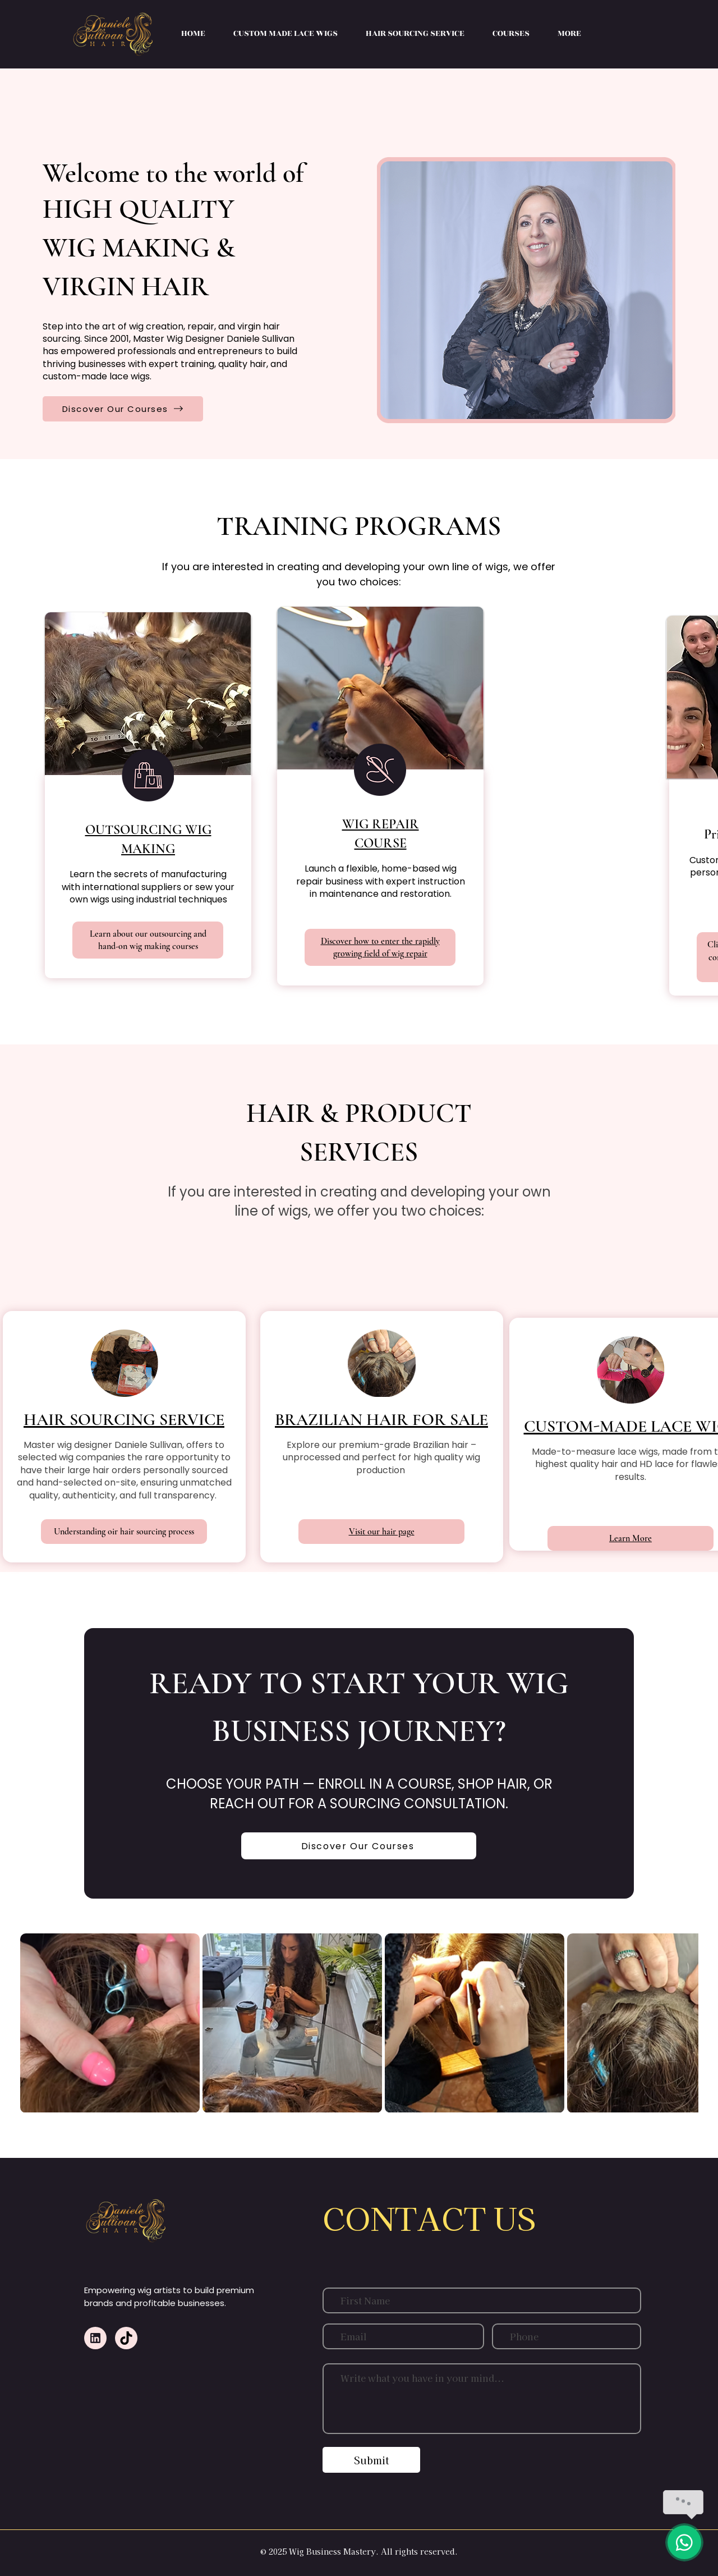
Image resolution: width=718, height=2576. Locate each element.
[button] (511, 33)
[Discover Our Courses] (123, 408)
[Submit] (371, 2460)
